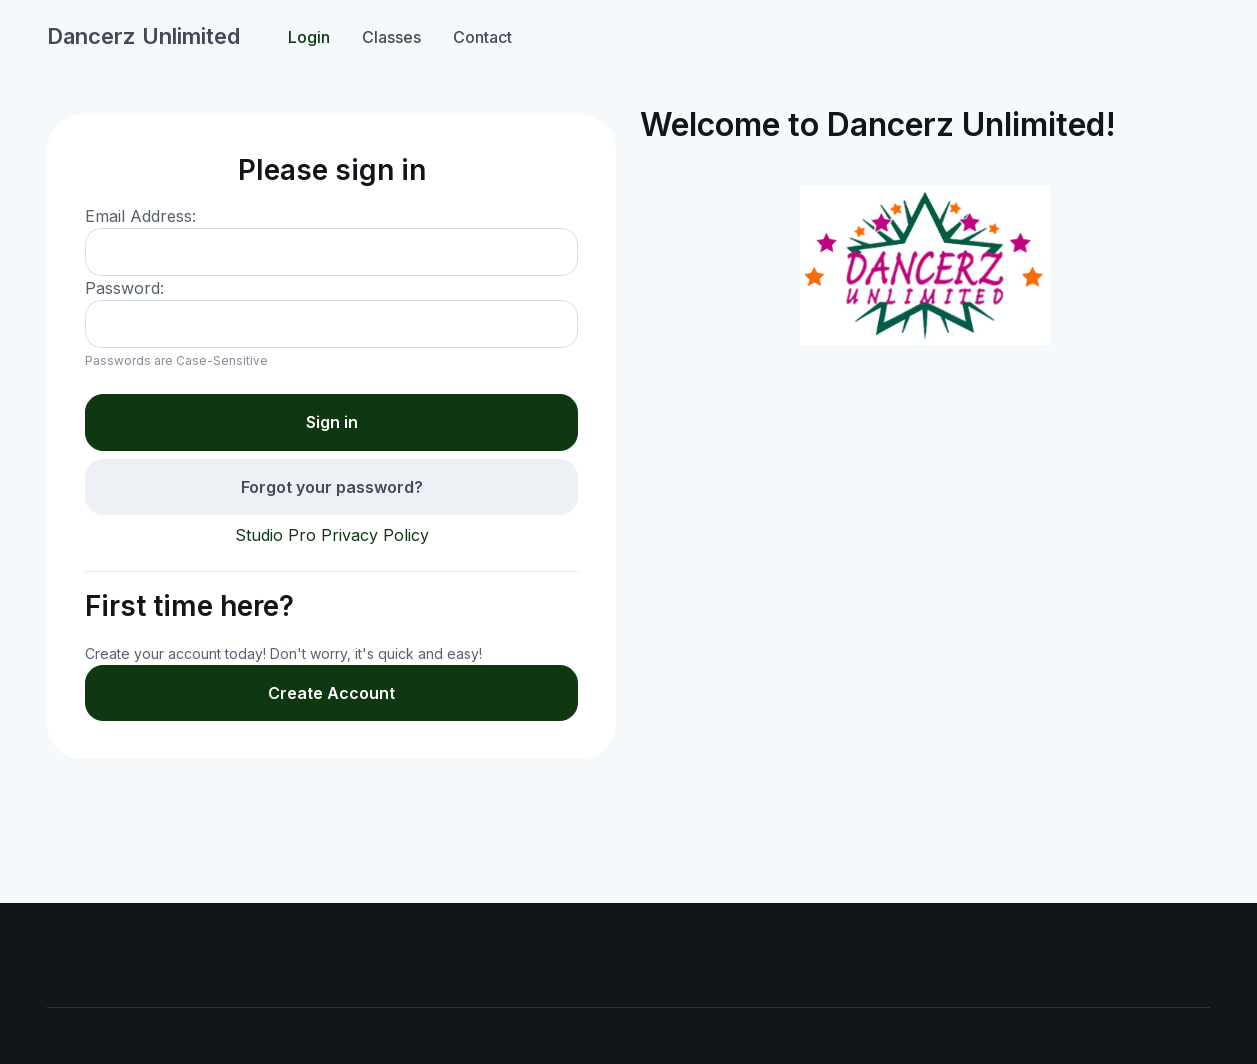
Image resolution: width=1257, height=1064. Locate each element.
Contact (482, 37)
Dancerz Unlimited (143, 36)
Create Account (331, 693)
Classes (391, 37)
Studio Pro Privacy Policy (332, 535)
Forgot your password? (332, 487)
